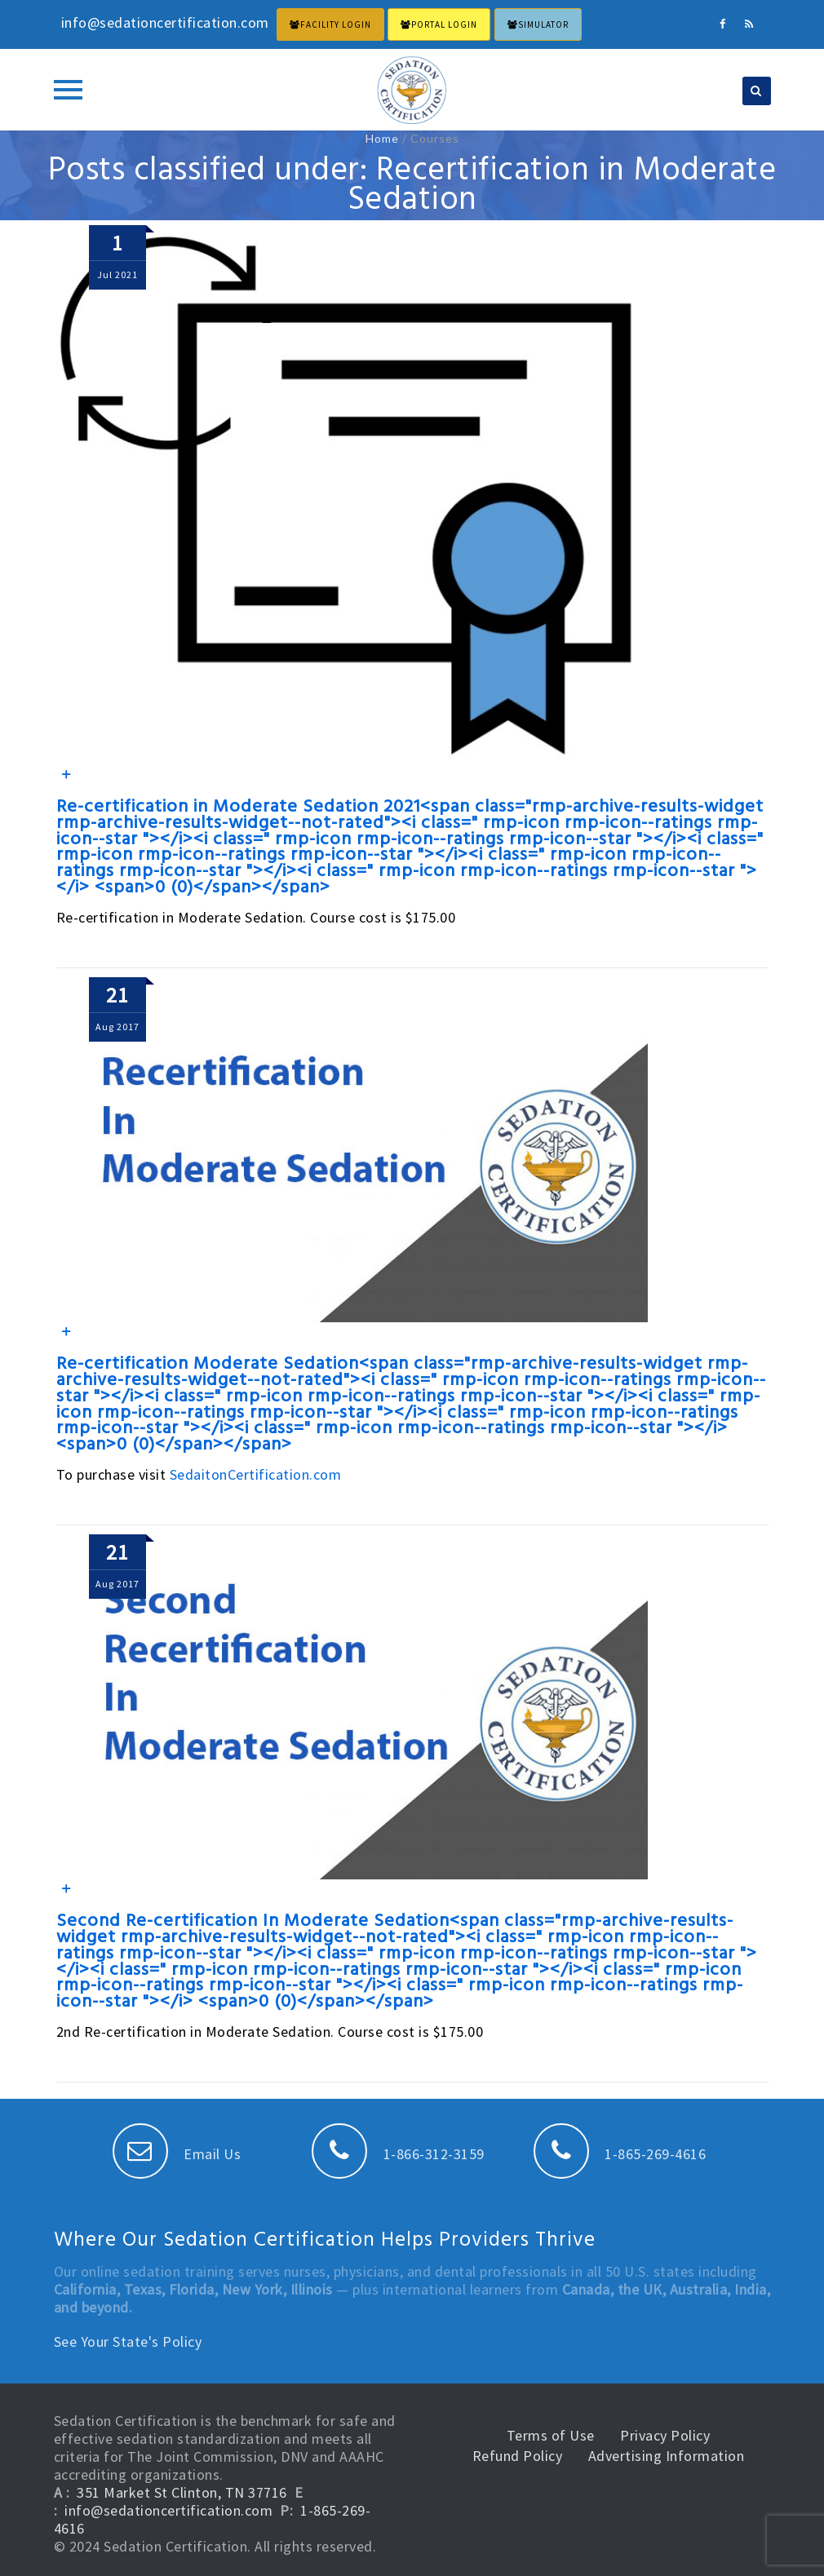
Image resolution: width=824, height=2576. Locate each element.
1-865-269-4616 (620, 2153)
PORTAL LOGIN (439, 24)
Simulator (538, 24)
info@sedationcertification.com (168, 2510)
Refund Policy (517, 2455)
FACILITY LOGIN (330, 24)
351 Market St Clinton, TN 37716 (182, 2492)
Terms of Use (551, 2435)
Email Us (177, 2153)
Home (382, 138)
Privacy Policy (665, 2435)
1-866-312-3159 (398, 2153)
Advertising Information (666, 2455)
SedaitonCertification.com (256, 1474)
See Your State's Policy (128, 2341)
